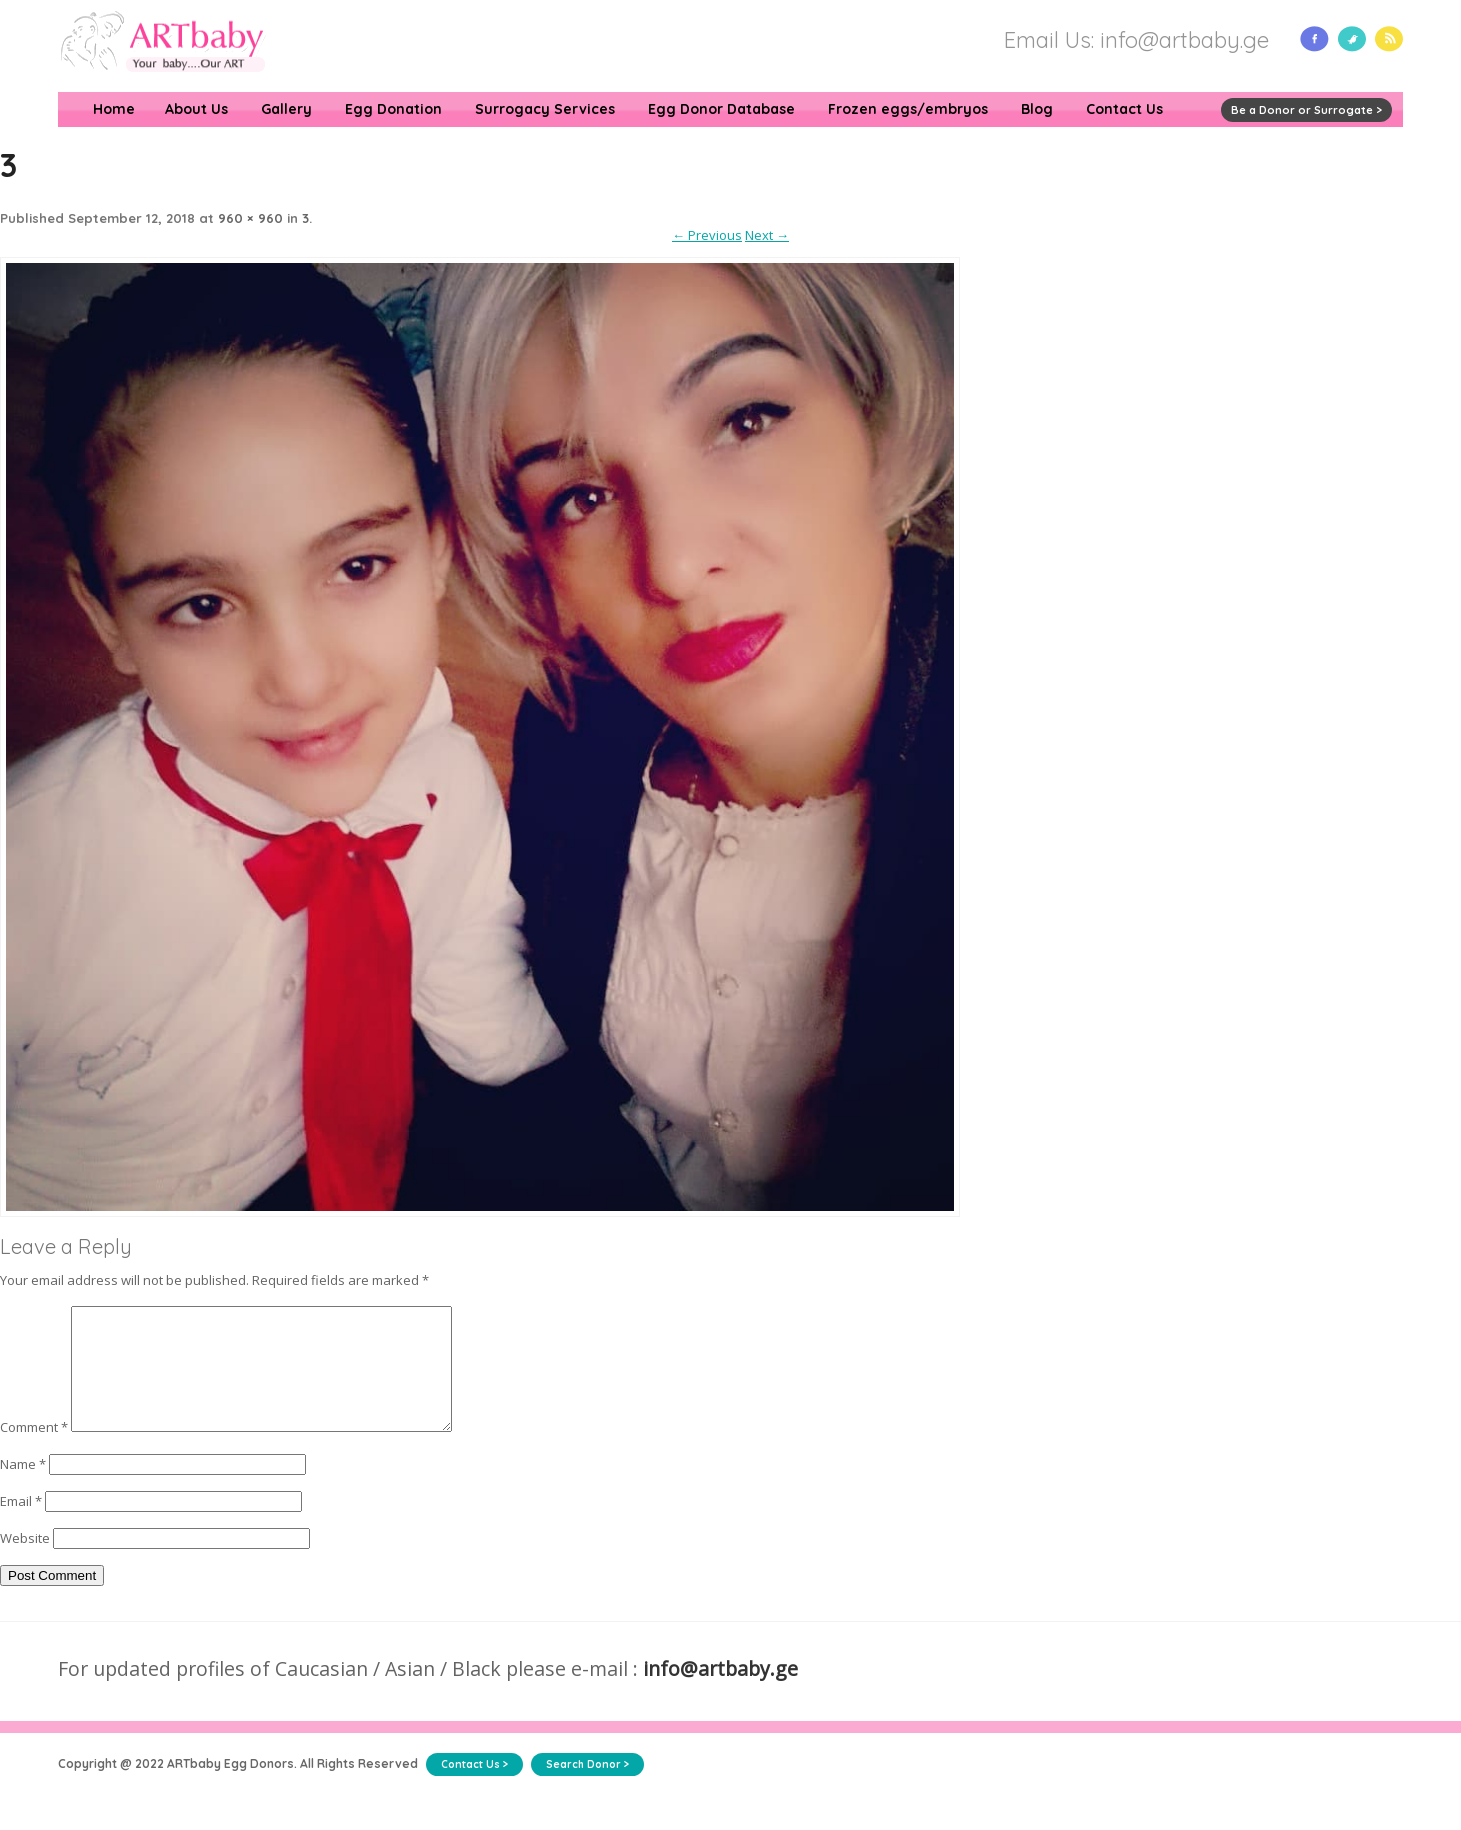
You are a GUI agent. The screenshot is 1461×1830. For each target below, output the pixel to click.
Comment (34, 1451)
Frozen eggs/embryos (908, 109)
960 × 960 (250, 218)
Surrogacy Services (545, 109)
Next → (767, 235)
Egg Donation (393, 109)
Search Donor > (587, 1788)
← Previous (707, 235)
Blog (1037, 109)
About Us (196, 109)
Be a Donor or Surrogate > (1306, 110)
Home (114, 109)
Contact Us (1124, 109)
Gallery (286, 109)
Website (25, 1562)
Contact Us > (474, 1788)
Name (23, 1488)
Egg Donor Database (721, 109)
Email (21, 1525)
